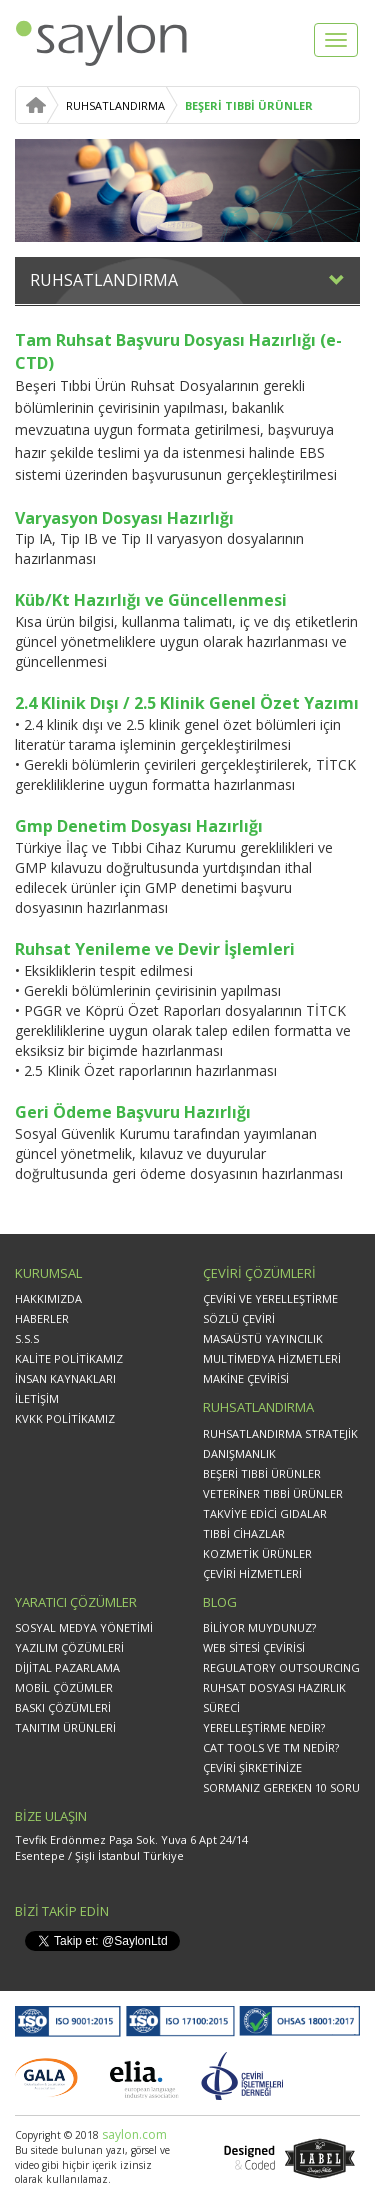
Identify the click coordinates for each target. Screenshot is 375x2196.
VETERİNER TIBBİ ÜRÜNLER (273, 1493)
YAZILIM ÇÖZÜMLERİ (69, 1647)
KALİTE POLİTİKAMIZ (69, 1358)
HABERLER (42, 1318)
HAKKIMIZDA (48, 1298)
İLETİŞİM (37, 1398)
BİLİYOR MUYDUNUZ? (259, 1627)
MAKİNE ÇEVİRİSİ (246, 1378)
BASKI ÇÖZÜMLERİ (63, 1707)
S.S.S (27, 1338)
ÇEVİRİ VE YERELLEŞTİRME (270, 1298)
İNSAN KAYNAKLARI (65, 1378)
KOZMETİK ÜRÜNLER (257, 1553)
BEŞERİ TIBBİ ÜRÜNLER (249, 105)
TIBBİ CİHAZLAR (244, 1533)
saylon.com (133, 2134)
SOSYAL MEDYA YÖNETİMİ (84, 1627)
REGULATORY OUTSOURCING (281, 1667)
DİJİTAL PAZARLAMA (67, 1667)
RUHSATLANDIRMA (115, 105)
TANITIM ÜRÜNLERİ (65, 1727)
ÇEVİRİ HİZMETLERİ (252, 1573)
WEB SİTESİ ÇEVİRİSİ (254, 1647)
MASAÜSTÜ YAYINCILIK (263, 1338)
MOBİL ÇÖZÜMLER (64, 1687)
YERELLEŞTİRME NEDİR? (264, 1727)
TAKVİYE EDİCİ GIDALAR (265, 1513)
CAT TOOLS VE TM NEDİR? (271, 1747)
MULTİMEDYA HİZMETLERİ (272, 1358)
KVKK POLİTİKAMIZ (65, 1418)
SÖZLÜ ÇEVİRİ (239, 1318)
